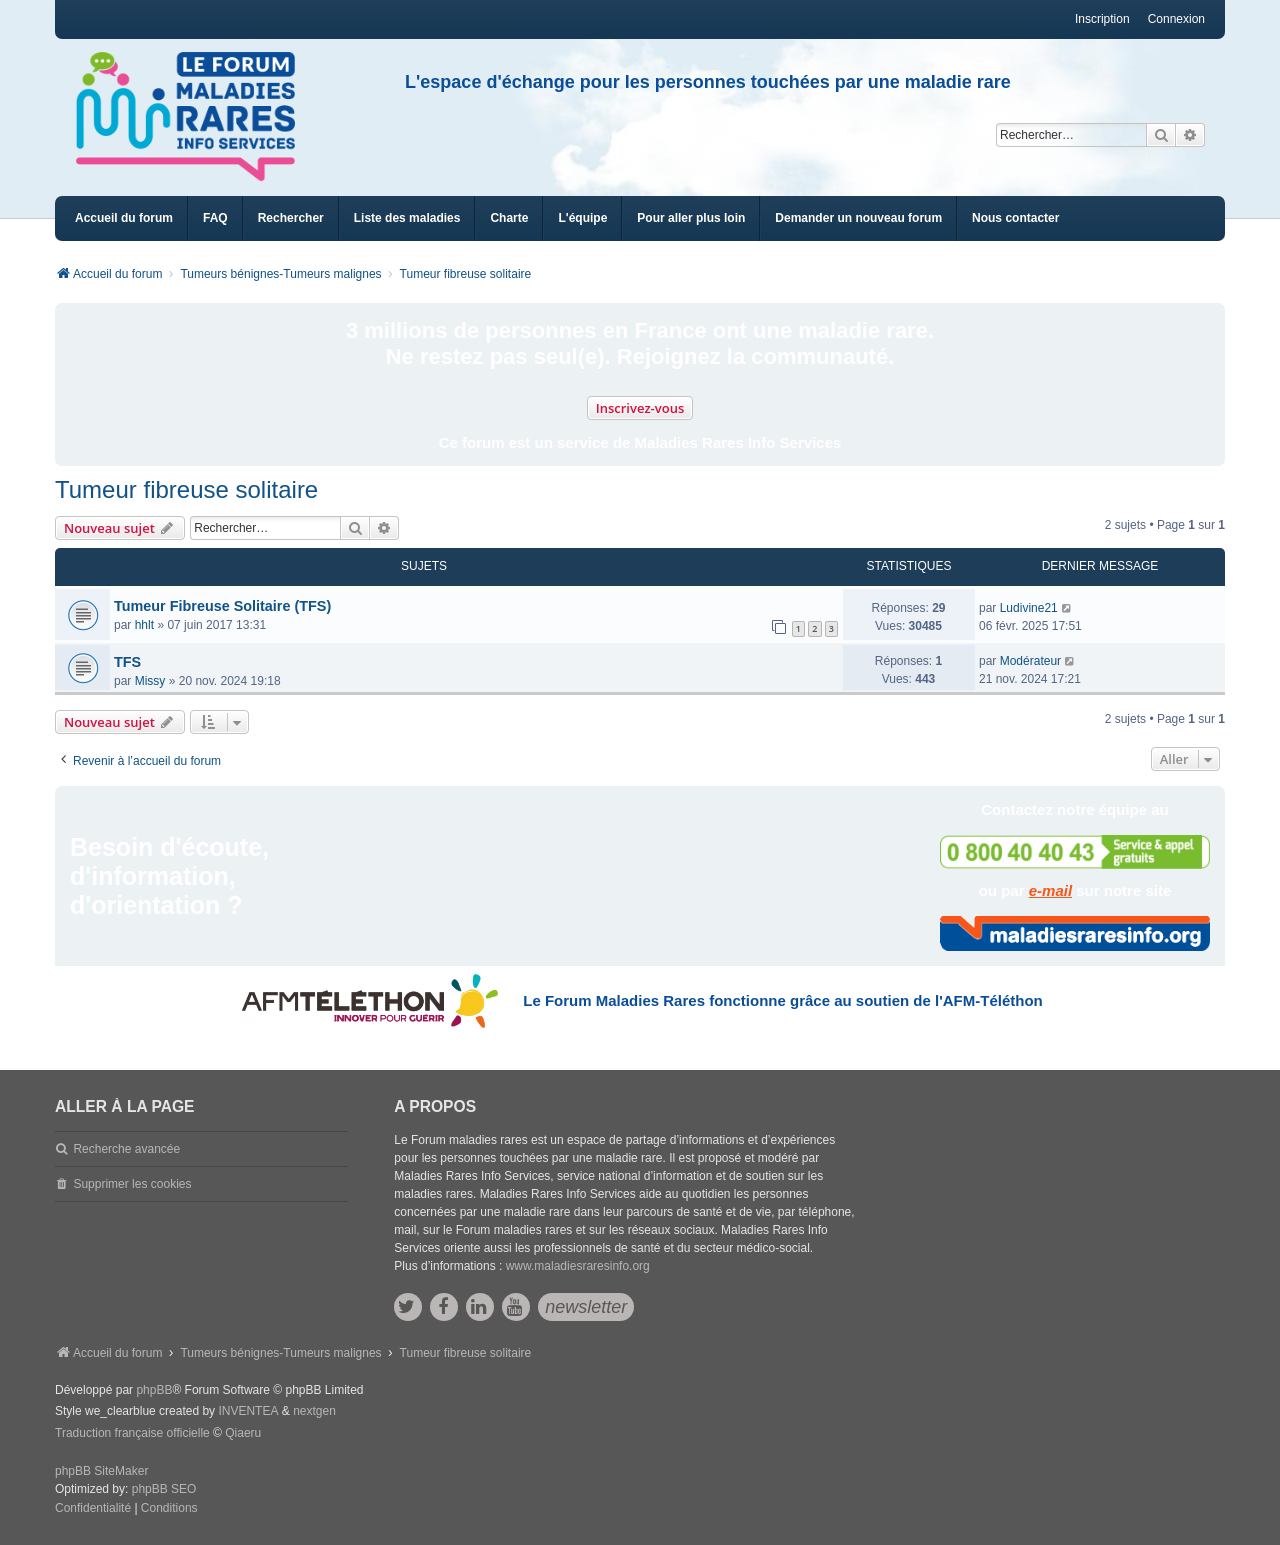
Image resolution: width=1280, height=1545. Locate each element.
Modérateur (1030, 661)
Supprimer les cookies (132, 1184)
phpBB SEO (164, 1489)
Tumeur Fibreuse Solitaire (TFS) (222, 606)
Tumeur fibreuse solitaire (186, 489)
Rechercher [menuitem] (291, 218)
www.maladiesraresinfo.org (578, 1266)
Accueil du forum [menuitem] (124, 218)
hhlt (144, 625)
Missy (150, 681)
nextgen (314, 1411)
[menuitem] (407, 218)
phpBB (154, 1390)
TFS (127, 662)
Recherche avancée (126, 1149)
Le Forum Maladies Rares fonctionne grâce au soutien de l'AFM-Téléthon (782, 1000)
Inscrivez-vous (640, 408)
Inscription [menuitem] (1102, 19)
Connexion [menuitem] (1176, 19)
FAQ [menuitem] (215, 218)
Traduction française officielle (132, 1433)
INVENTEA (248, 1411)
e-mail (1050, 890)
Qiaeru (243, 1433)
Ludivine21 (1029, 608)
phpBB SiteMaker (101, 1471)
